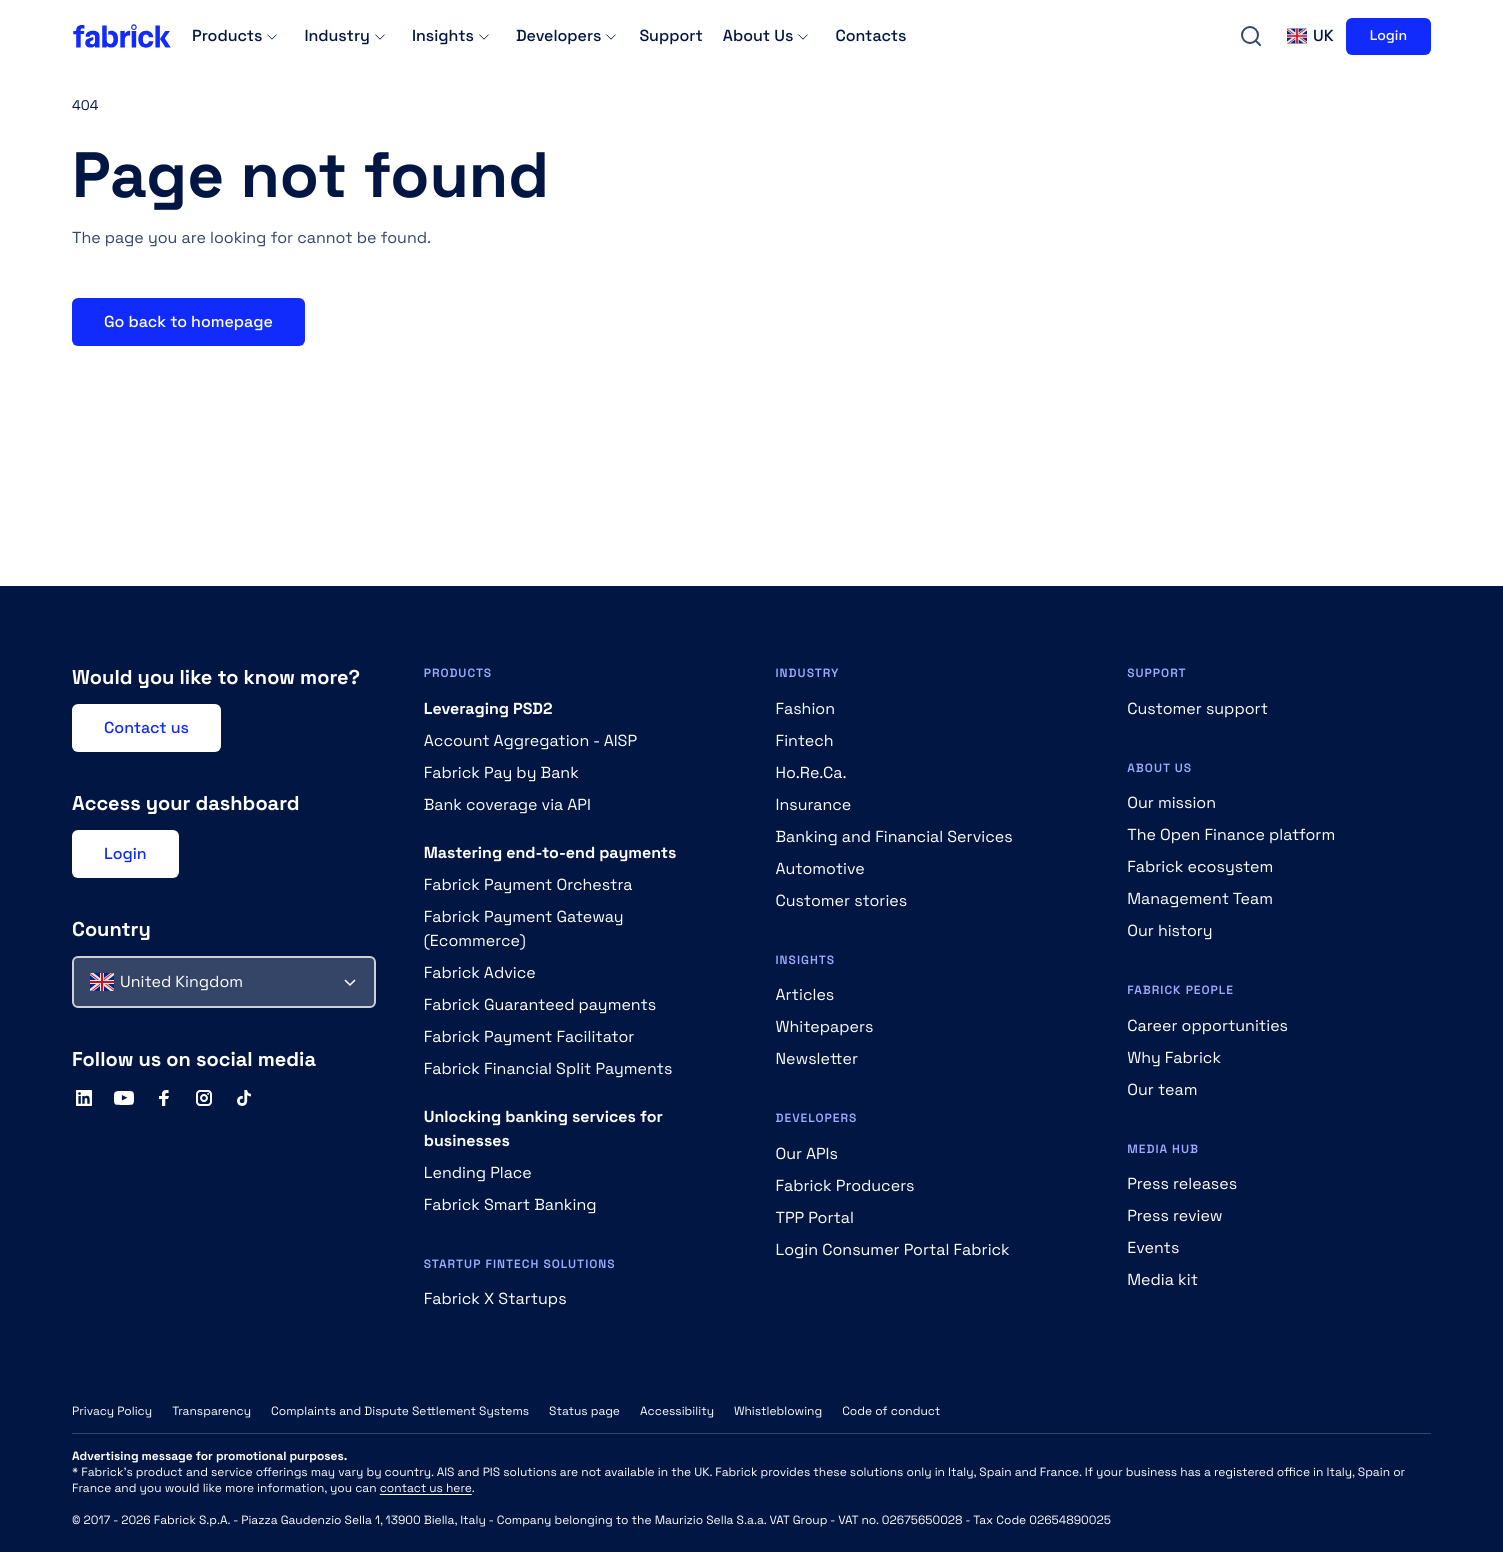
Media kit (1162, 1279)
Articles (805, 994)
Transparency (211, 1411)
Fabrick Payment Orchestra (528, 884)
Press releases (1182, 1183)
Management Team (1200, 898)
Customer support (1197, 708)
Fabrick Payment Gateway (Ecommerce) (524, 928)
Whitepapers (825, 1026)
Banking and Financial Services (894, 836)
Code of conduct (891, 1411)
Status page (584, 1411)
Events (1153, 1247)
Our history (1169, 930)
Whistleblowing (778, 1411)
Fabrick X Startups (495, 1298)
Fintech (805, 740)
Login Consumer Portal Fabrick (893, 1249)
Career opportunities (1207, 1025)
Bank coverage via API (507, 804)
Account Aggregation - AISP (530, 740)
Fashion (806, 708)
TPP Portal (815, 1217)
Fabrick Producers (845, 1185)
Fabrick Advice (480, 972)
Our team (1162, 1089)
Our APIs (807, 1153)
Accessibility (677, 1411)
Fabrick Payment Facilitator (529, 1036)
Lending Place (478, 1172)
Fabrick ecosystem (1200, 866)
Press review (1174, 1215)
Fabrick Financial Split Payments (548, 1068)
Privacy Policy (112, 1411)
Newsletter (817, 1058)
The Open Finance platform (1231, 834)
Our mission (1171, 802)
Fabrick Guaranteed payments (540, 1004)
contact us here (426, 1488)
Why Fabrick (1174, 1057)
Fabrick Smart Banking (510, 1204)
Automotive (820, 868)
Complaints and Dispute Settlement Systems (400, 1411)
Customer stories (842, 900)
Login (1388, 36)
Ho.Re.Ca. (811, 772)
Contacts (870, 35)
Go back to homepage (188, 321)
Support (670, 35)
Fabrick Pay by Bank (501, 772)
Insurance (814, 804)
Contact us (146, 727)
